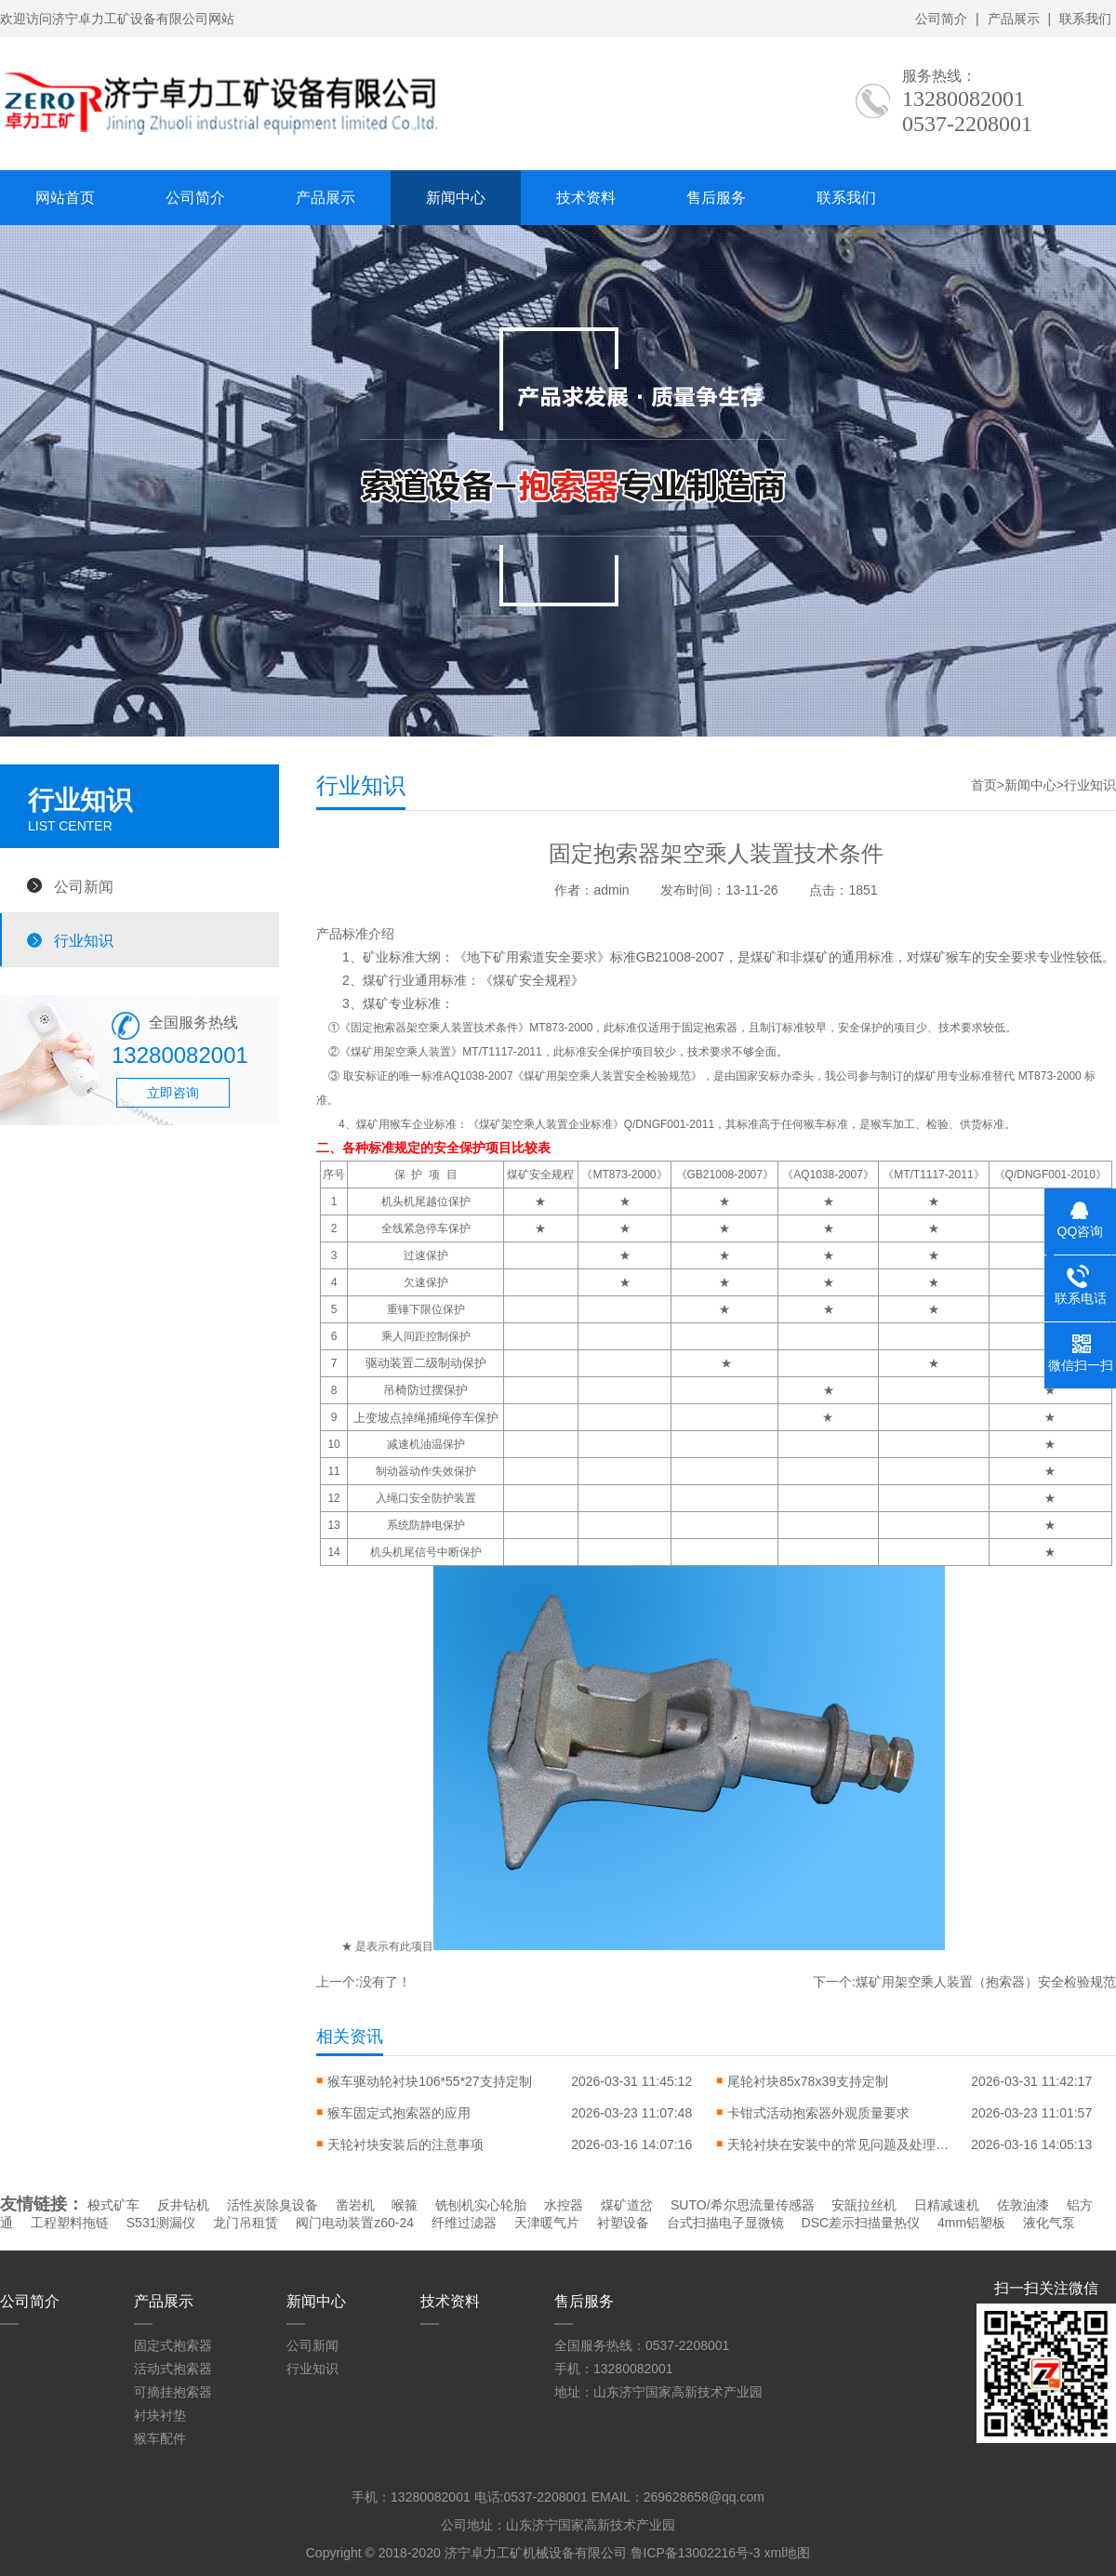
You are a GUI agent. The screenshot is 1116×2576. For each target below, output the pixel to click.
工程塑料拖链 (70, 2222)
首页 (984, 784)
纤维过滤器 (464, 2222)
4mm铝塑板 (971, 2222)
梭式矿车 (113, 2205)
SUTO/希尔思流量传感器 (743, 2205)
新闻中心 (455, 198)
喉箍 (405, 2205)
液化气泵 (1049, 2222)
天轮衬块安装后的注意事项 (405, 2144)
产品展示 (1014, 18)
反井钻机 (183, 2205)
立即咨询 (173, 1092)
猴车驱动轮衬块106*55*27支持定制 (429, 2081)
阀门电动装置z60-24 (355, 2222)
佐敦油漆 (1023, 2205)
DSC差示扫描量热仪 (861, 2222)
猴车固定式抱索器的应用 (399, 2112)
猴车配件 (160, 2438)
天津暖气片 (546, 2222)
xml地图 (787, 2552)
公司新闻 (83, 886)
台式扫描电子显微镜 (725, 2222)
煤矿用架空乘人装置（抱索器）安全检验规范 (986, 1981)
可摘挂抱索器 (173, 2391)
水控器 (563, 2205)
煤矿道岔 (627, 2205)
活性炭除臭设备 (272, 2205)
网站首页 (65, 198)
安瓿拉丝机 (864, 2205)
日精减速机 (946, 2205)
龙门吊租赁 (245, 2222)
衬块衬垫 (160, 2415)
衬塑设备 (623, 2222)
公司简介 (941, 18)
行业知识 (83, 940)
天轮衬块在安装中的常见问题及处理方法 (838, 2144)
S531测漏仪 (161, 2222)
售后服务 (716, 198)
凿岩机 (355, 2205)
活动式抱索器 (173, 2368)
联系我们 (1085, 18)
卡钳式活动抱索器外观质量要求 (818, 2112)
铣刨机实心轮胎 (480, 2205)
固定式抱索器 (173, 2345)
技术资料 (586, 198)
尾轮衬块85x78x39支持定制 (807, 2081)
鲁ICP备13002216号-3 (696, 2552)
